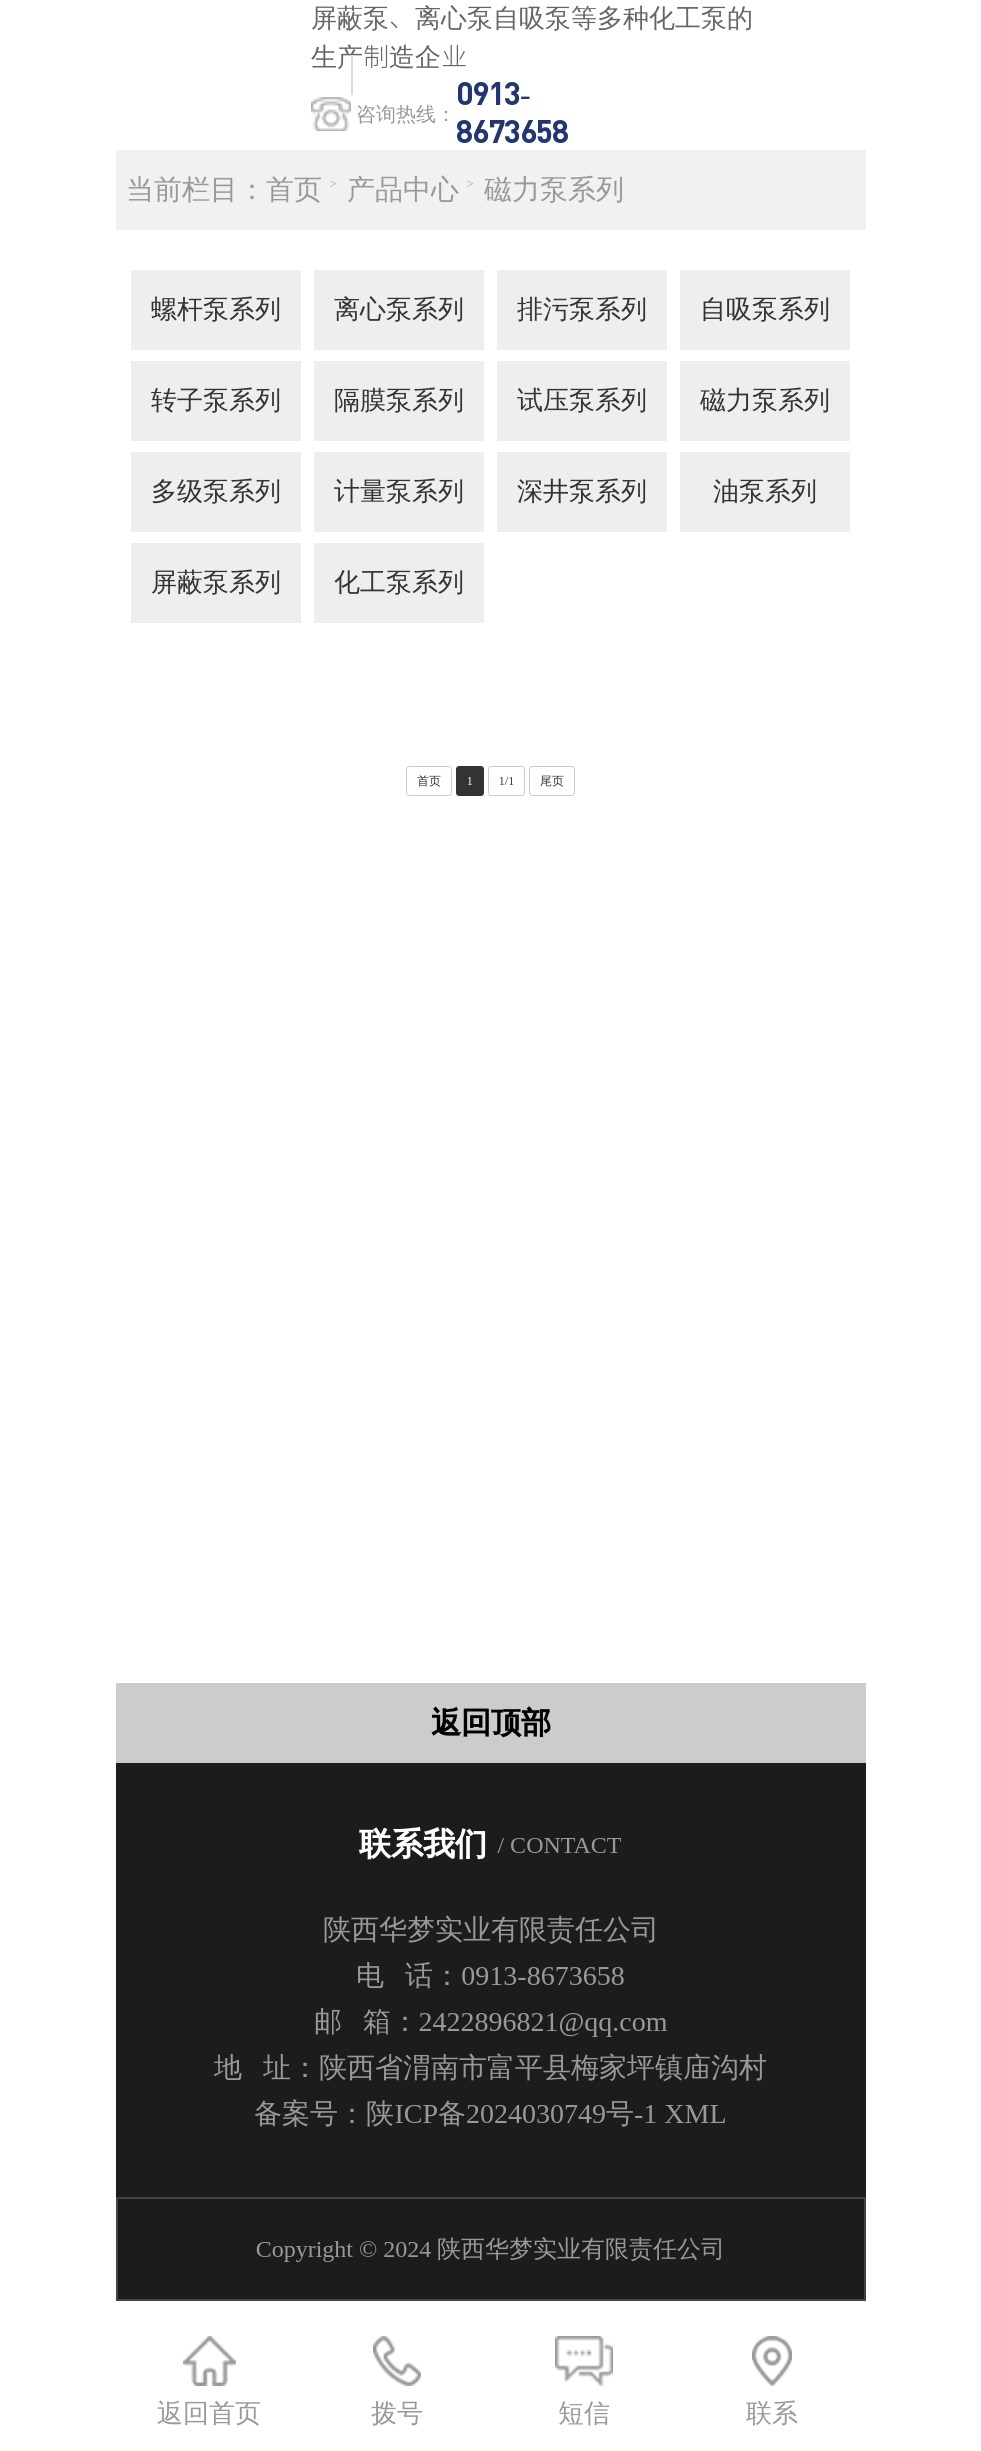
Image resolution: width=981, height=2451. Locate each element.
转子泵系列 (216, 400)
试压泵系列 (582, 400)
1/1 (506, 781)
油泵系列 (765, 491)
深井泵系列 (582, 491)
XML (695, 2113)
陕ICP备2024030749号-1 (511, 2113)
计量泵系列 (399, 491)
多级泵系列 (216, 491)
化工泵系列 (399, 582)
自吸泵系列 (765, 309)
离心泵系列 (399, 309)
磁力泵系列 (554, 189)
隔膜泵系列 (399, 400)
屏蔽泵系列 (216, 582)
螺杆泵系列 (216, 309)
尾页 (552, 781)
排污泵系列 (582, 309)
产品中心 (403, 189)
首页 (294, 189)
